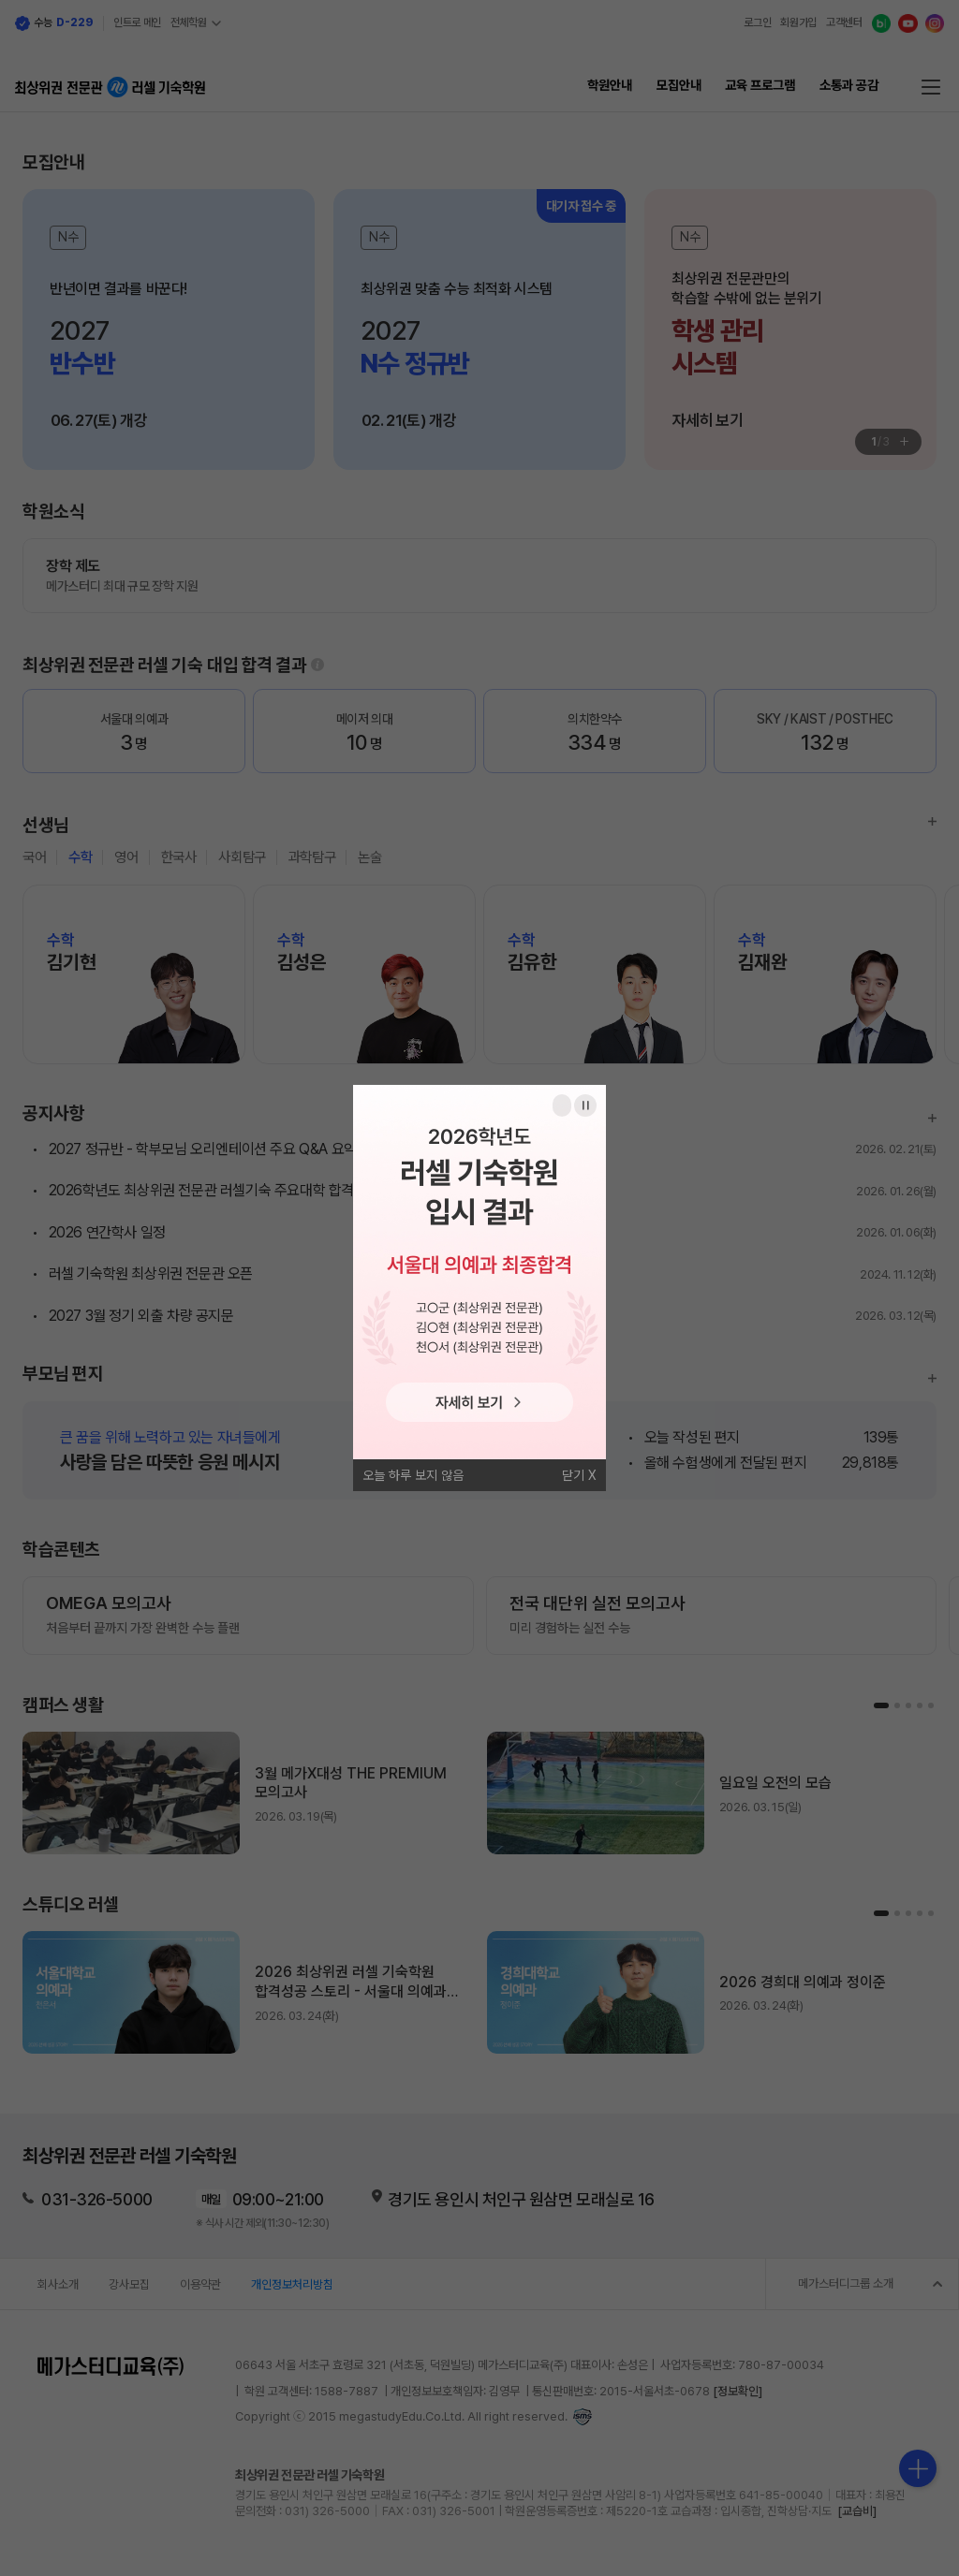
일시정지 (585, 1105)
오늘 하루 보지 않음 (413, 1475)
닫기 (573, 1475)
